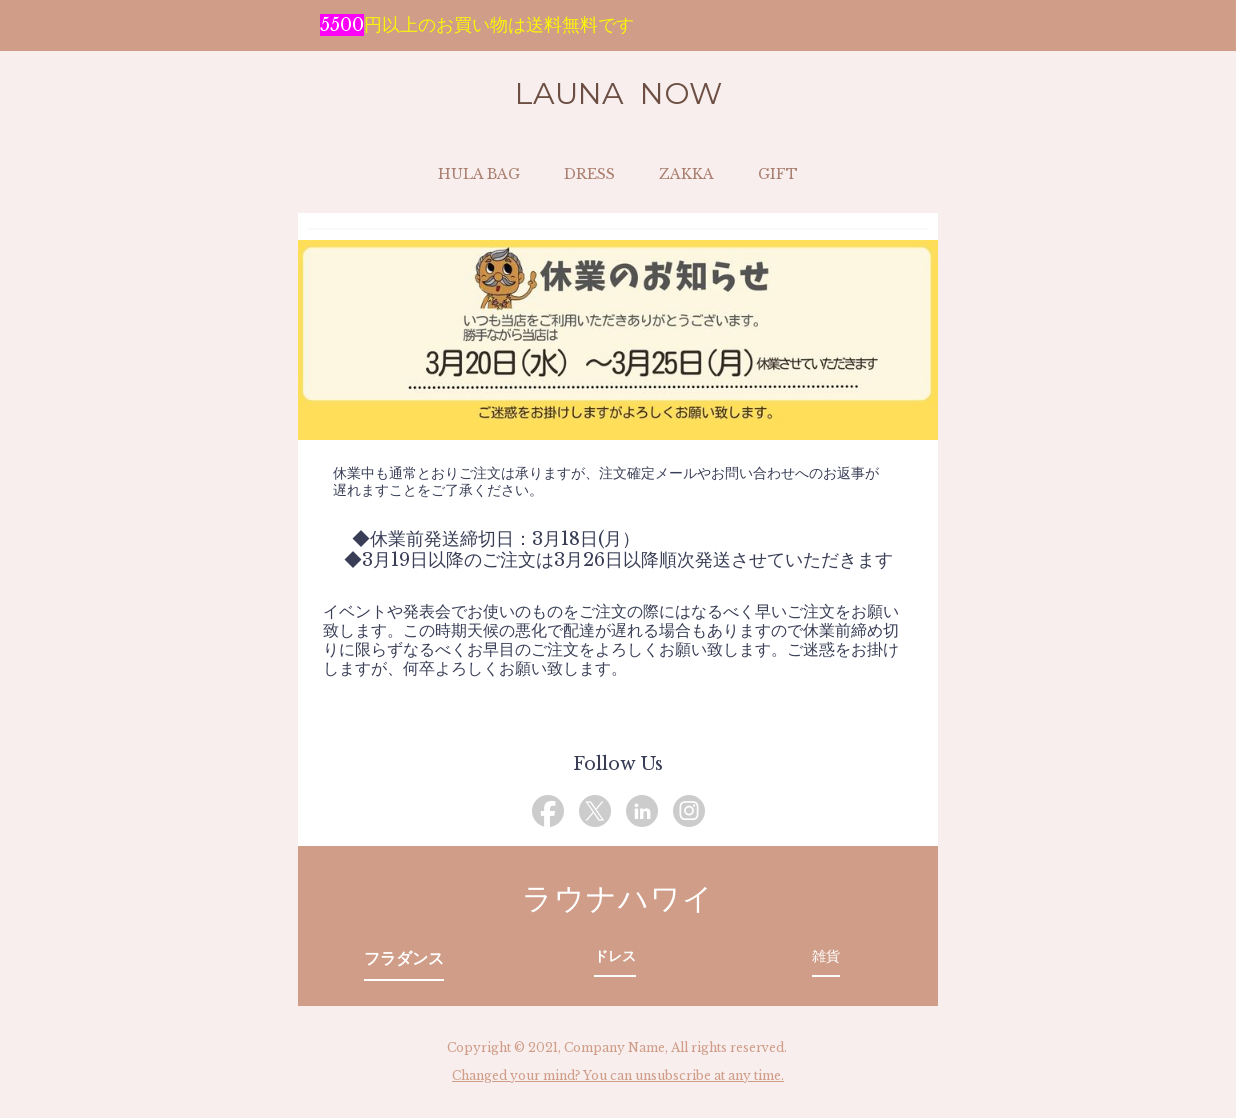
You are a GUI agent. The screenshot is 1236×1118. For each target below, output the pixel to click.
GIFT (778, 174)
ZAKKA (686, 174)
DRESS (589, 174)
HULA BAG (479, 174)
